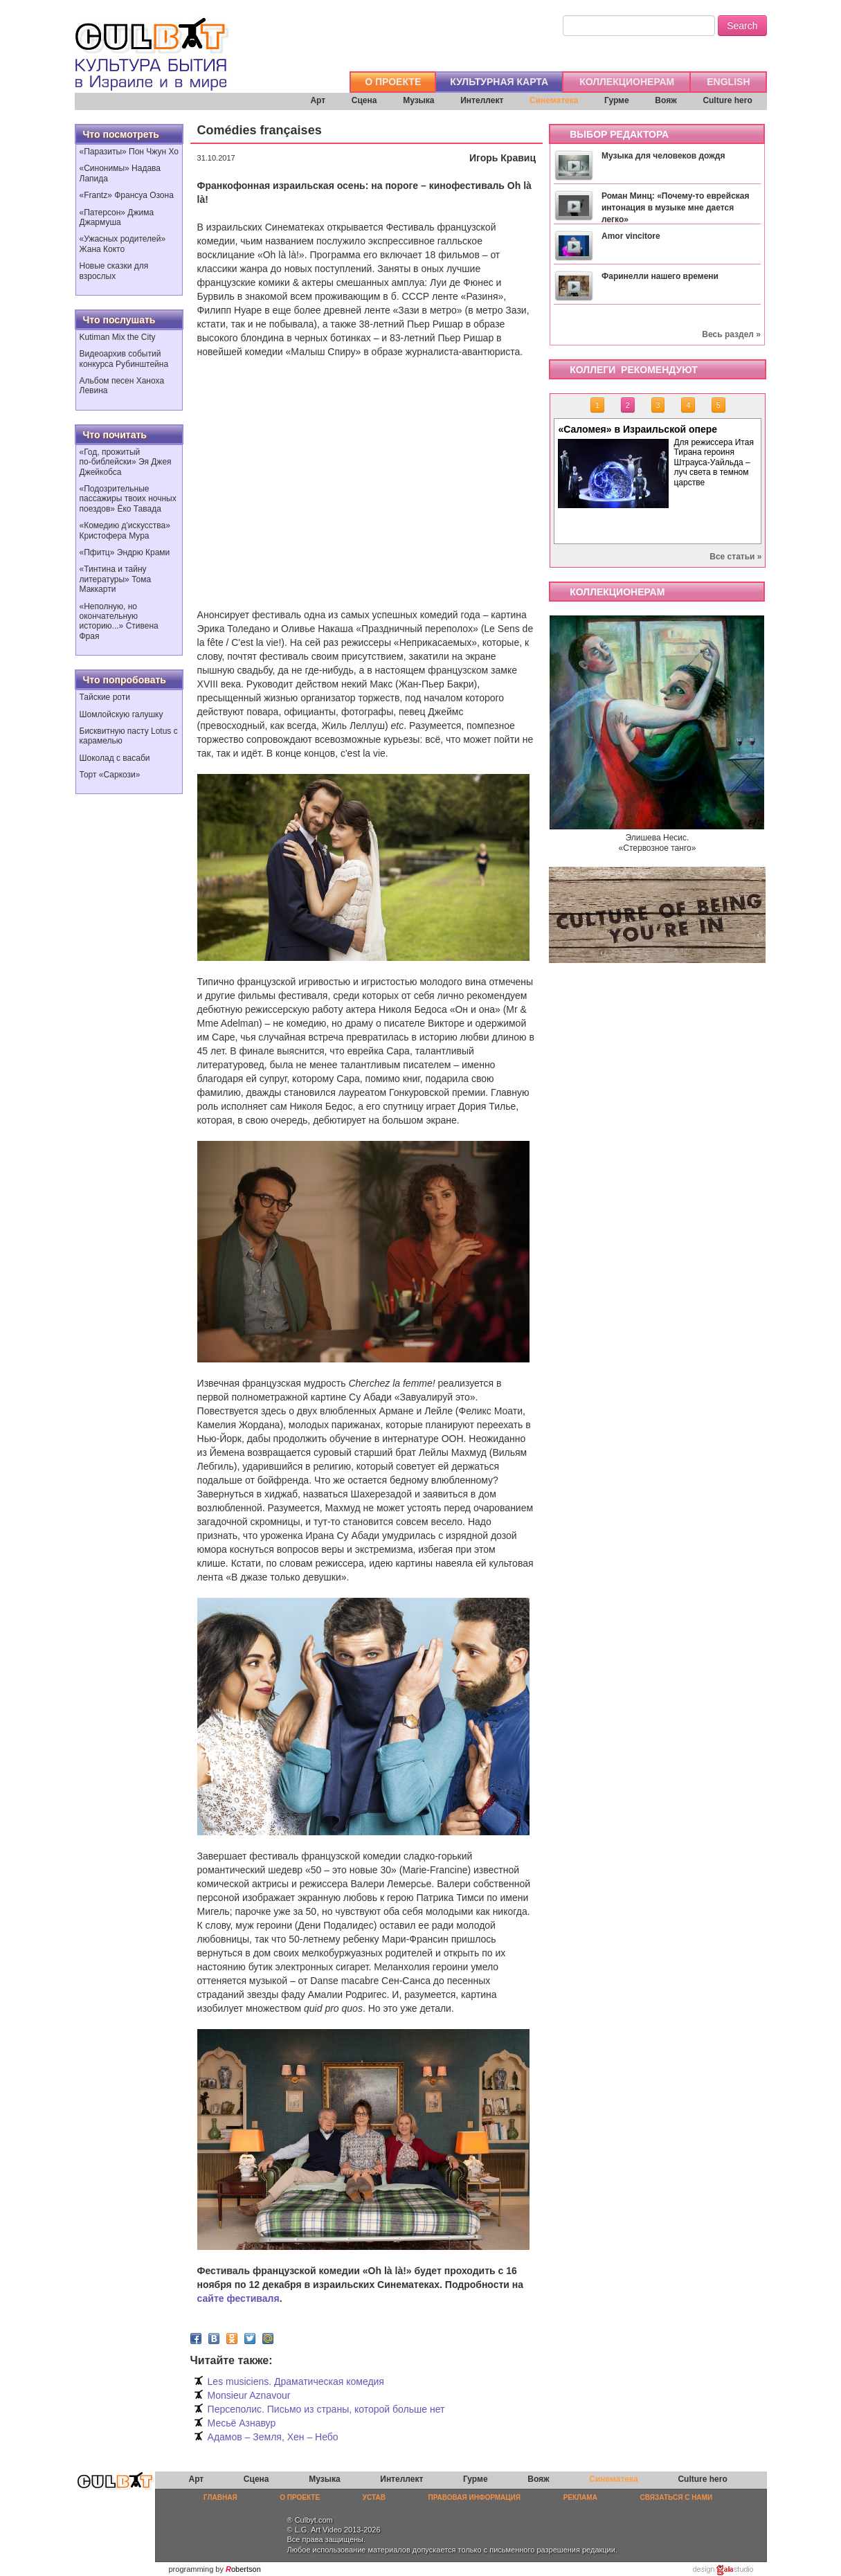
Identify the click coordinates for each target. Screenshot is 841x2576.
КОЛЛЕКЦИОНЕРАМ (626, 81)
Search (742, 25)
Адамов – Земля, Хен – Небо (273, 2436)
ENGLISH (728, 81)
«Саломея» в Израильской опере (637, 429)
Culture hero (727, 100)
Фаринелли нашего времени (660, 276)
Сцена (364, 100)
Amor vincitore (631, 236)
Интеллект (481, 100)
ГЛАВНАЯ (220, 2497)
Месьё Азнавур (242, 2423)
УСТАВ (374, 2497)
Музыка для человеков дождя (663, 156)
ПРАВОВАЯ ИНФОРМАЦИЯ (474, 2497)
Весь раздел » (731, 334)
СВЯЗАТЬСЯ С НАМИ (676, 2497)
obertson (246, 2569)
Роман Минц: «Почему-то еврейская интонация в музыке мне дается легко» (676, 207)
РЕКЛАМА (580, 2497)
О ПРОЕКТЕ (393, 81)
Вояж (665, 100)
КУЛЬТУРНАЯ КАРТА (499, 81)
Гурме (616, 100)
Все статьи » (735, 556)
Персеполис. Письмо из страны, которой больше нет (326, 2409)
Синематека (554, 100)
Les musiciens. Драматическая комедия (296, 2381)
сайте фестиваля (238, 2298)
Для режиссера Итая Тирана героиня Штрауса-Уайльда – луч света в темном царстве (713, 462)
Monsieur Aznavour (249, 2395)
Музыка (418, 100)
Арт (317, 100)
